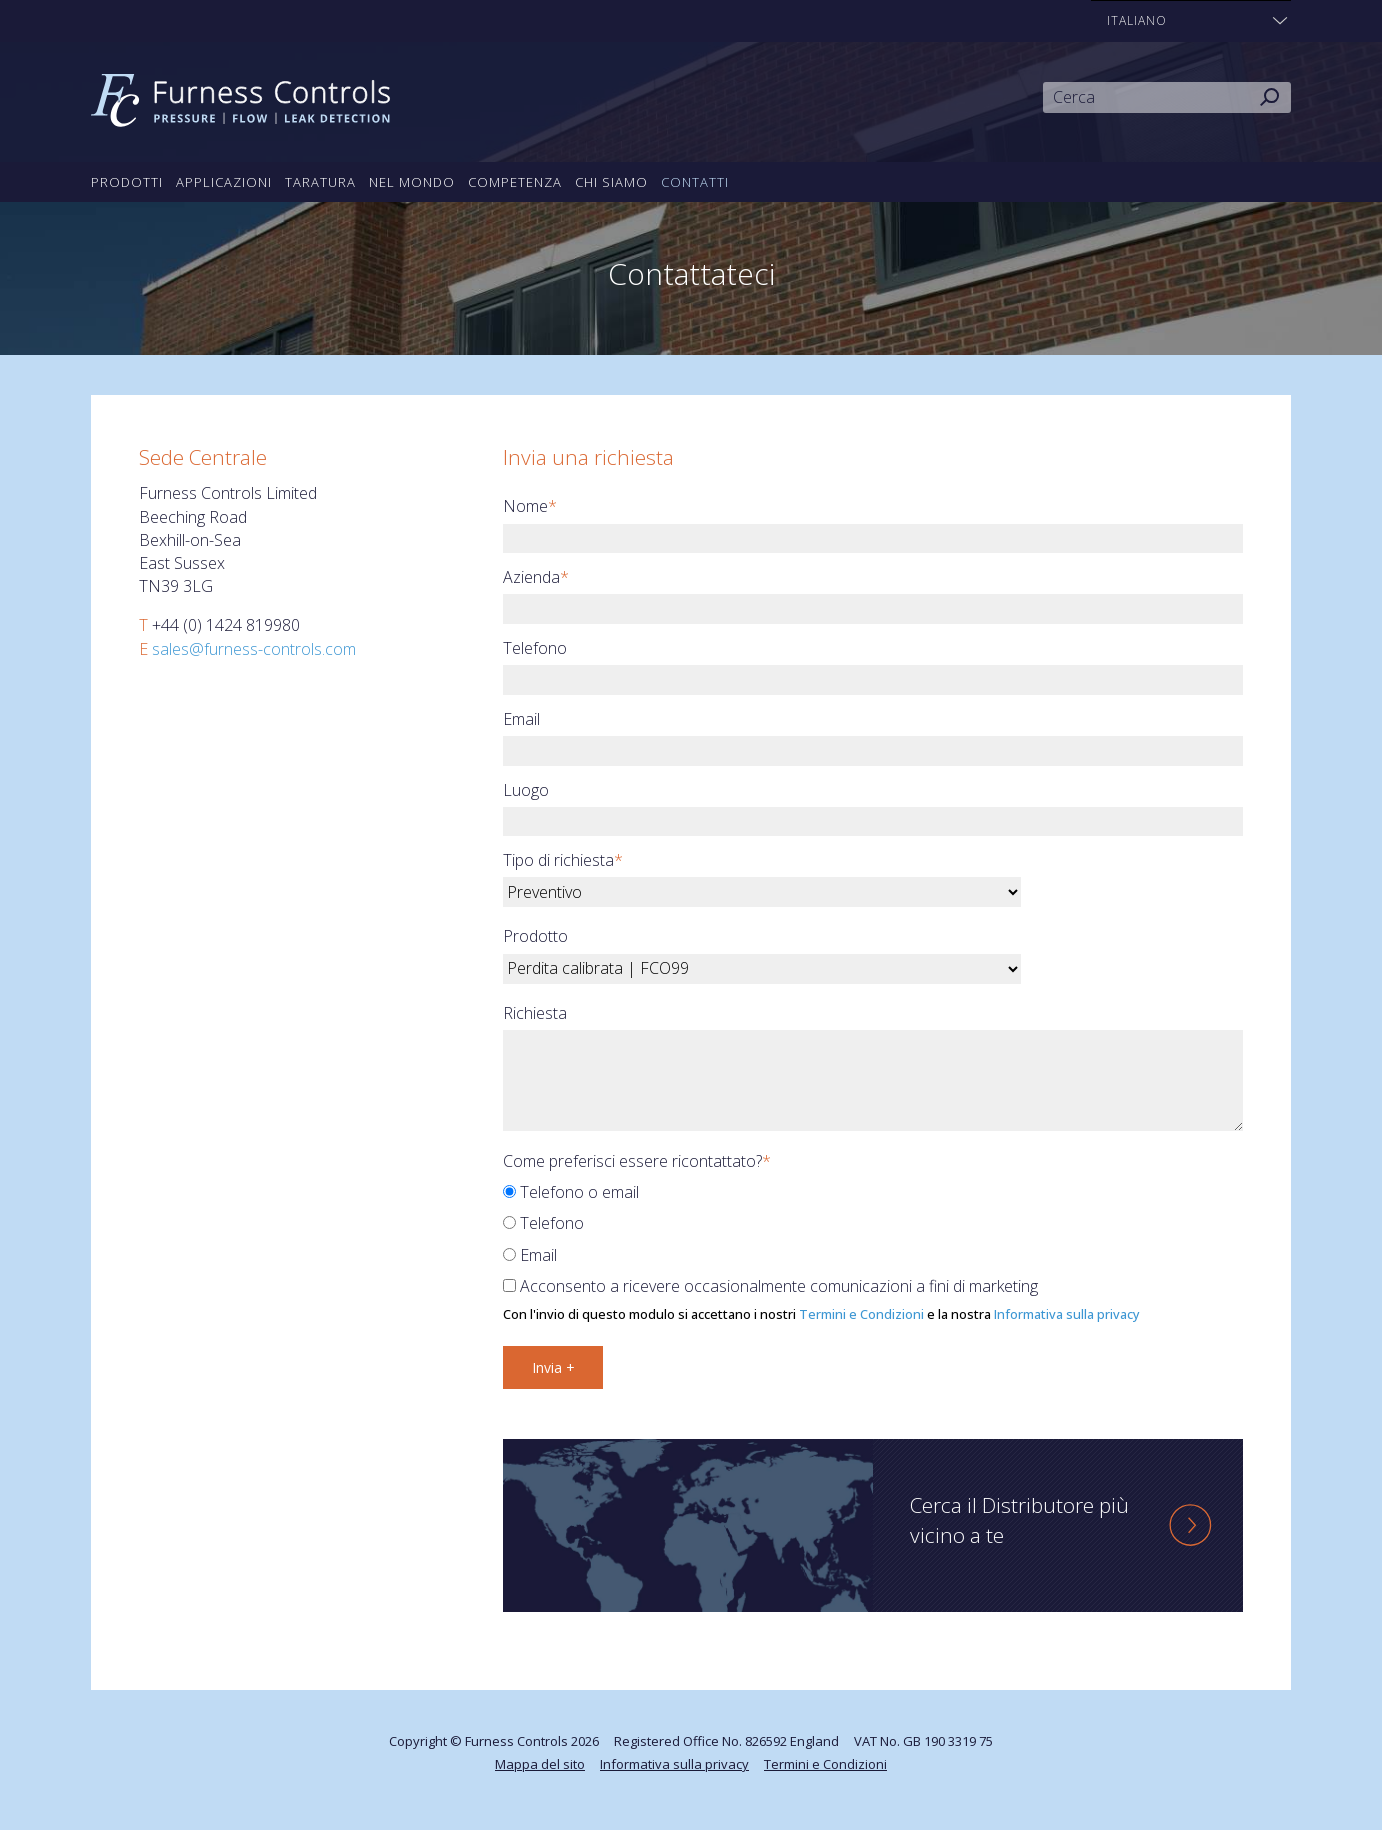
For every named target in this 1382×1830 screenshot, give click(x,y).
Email (521, 719)
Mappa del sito (540, 1764)
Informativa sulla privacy (1067, 1314)
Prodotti (127, 182)
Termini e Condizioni (861, 1314)
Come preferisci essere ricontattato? (637, 1161)
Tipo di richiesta (563, 860)
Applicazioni (224, 182)
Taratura (320, 182)
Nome (530, 506)
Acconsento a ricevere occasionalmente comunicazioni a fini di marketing (770, 1286)
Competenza (515, 182)
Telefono (535, 648)
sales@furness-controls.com (254, 649)
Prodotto (535, 936)
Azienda (536, 577)
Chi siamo (611, 182)
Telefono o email (571, 1192)
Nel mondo (412, 182)
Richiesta (535, 1013)
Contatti (695, 182)
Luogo (526, 790)
